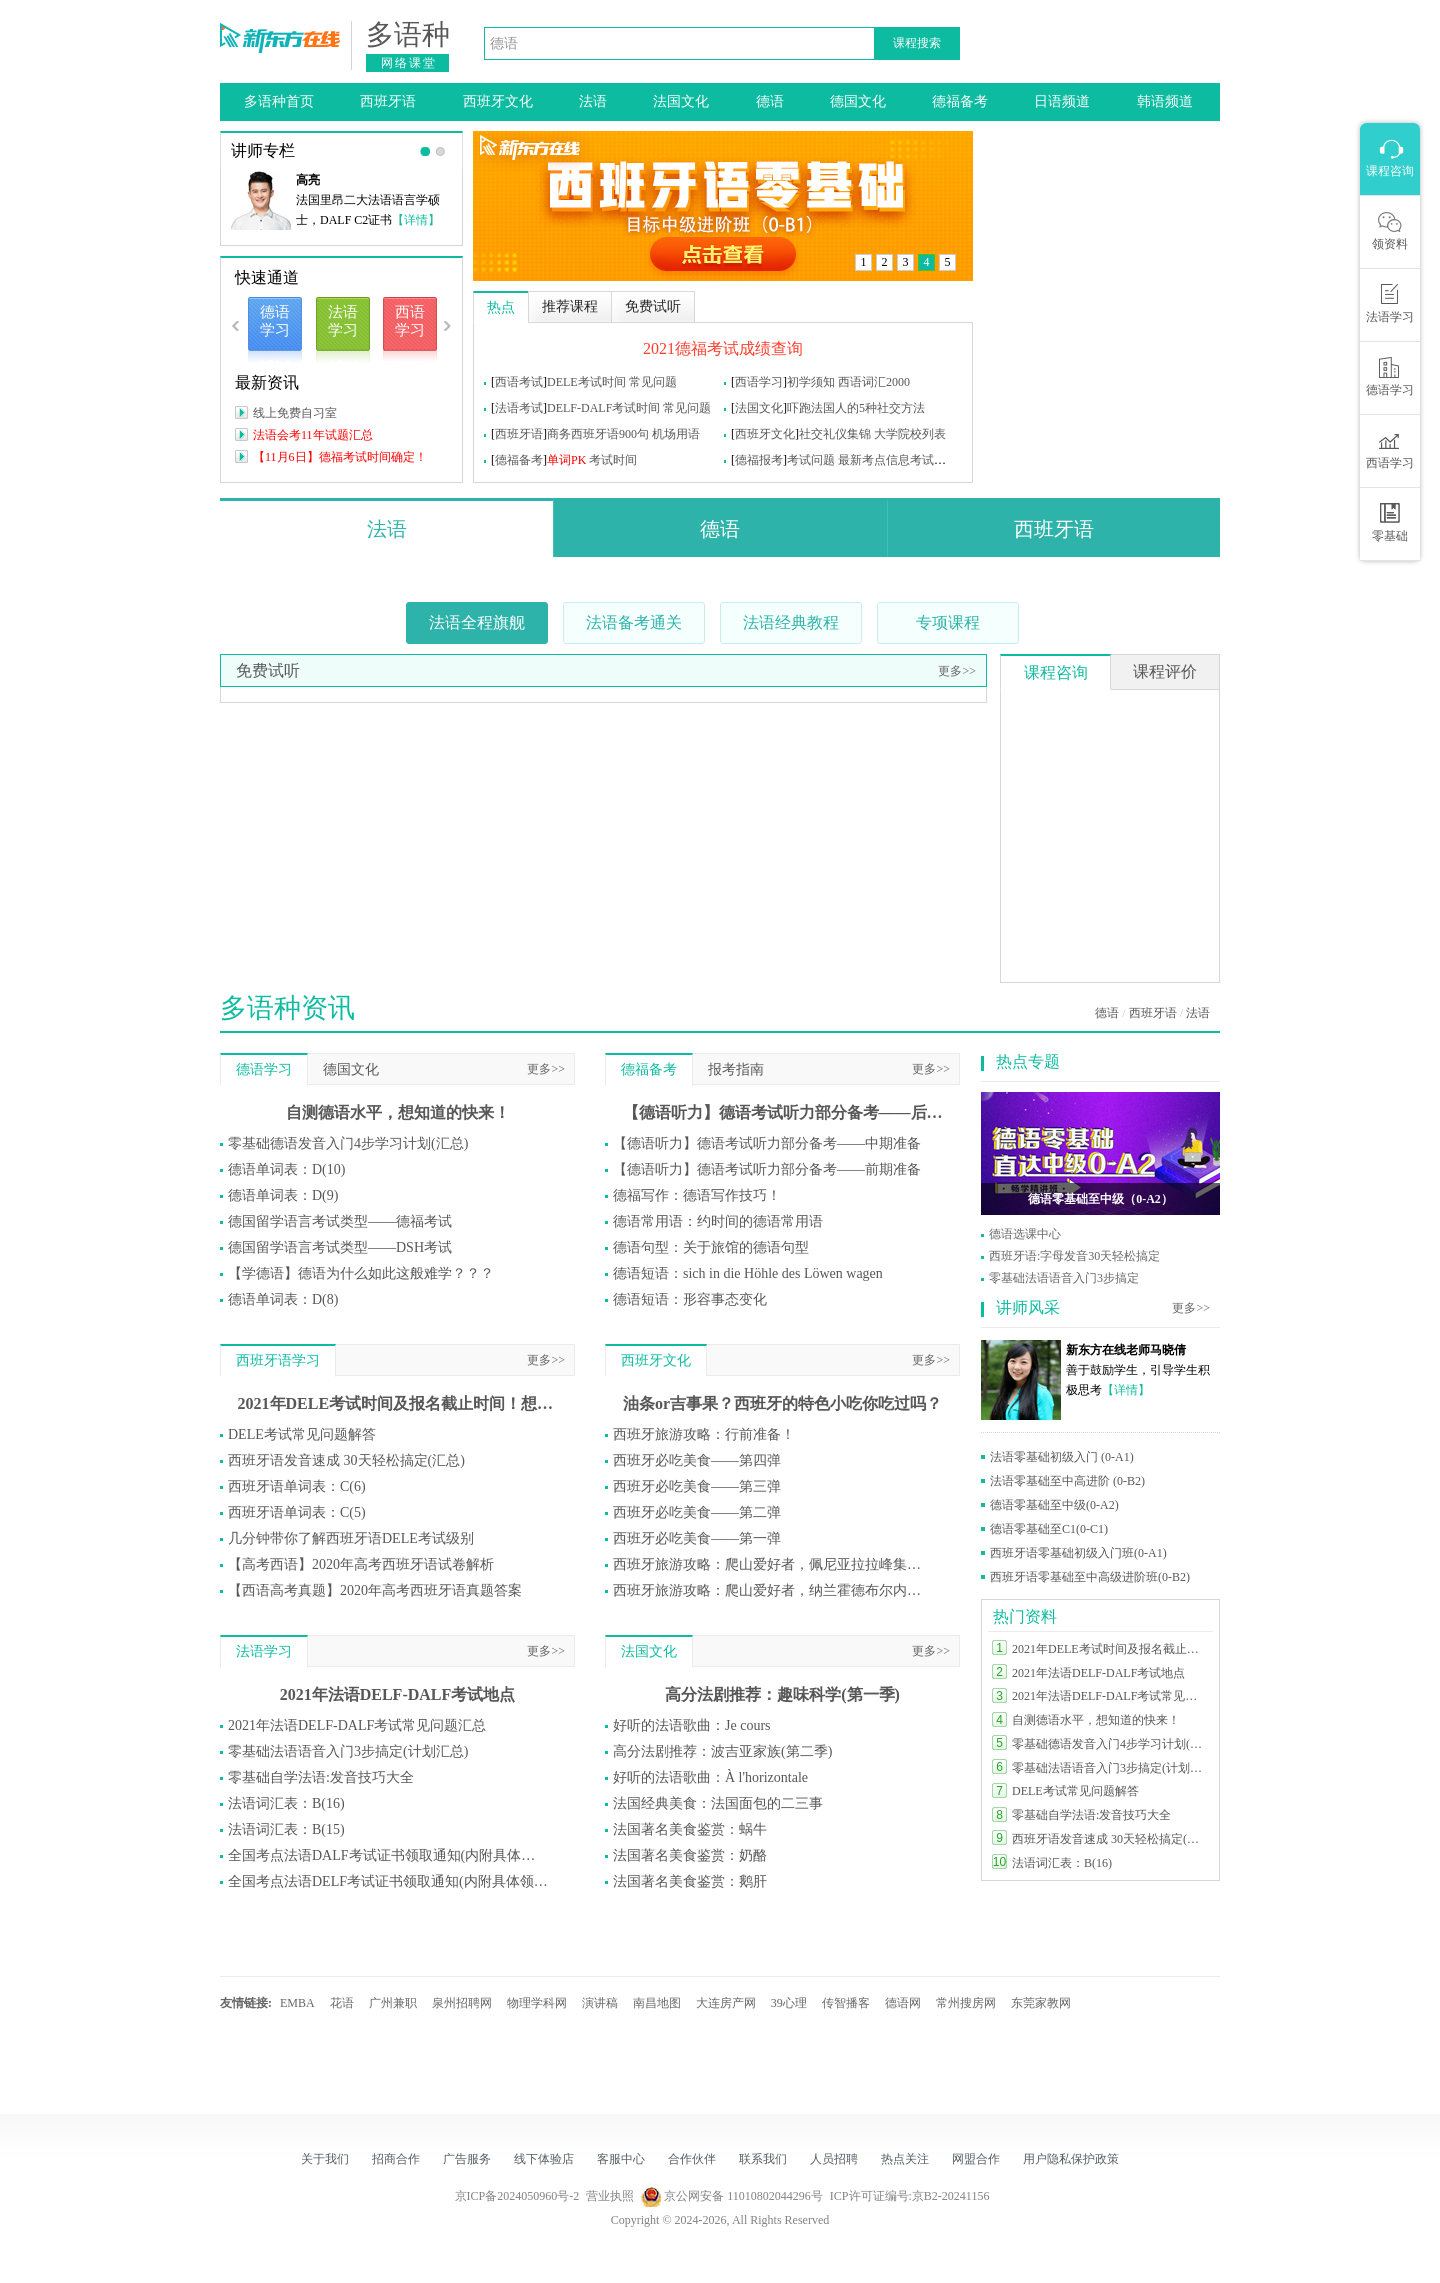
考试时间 (613, 460)
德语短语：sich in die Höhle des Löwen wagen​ (748, 1273)
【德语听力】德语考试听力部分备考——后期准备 (783, 1112)
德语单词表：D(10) (286, 1169)
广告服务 (467, 2159)
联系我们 (763, 2159)
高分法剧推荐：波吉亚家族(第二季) (722, 1751)
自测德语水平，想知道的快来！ (398, 1112)
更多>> (957, 671)
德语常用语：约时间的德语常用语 (718, 1221)
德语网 (903, 2003)
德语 (770, 101)
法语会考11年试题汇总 (313, 435)
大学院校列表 (910, 434)
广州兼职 (393, 2003)
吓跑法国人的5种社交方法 (856, 408)
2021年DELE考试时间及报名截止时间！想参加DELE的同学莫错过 (398, 1403)
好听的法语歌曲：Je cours (692, 1725)
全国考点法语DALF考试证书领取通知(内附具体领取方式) (388, 1855)
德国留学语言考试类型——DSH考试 (340, 1247)
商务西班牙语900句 (598, 434)
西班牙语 (388, 101)
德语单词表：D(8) (283, 1299)
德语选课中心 (1025, 1234)
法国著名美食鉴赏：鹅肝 (690, 1881)
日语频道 (1062, 101)
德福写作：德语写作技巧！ (697, 1195)
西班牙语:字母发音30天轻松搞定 (1074, 1256)
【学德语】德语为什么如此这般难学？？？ (361, 1273)
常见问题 (653, 382)
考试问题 (811, 460)
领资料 (1390, 231)
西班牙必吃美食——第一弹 (697, 1538)
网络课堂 (409, 63)
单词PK (566, 460)
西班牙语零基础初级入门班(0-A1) (1078, 1553)
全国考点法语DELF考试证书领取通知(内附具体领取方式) (388, 1881)
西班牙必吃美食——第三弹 (697, 1486)
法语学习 (264, 1651)
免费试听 (268, 670)
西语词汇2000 (874, 382)
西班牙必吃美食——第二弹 (697, 1512)
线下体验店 (544, 2159)
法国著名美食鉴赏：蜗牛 (690, 1829)
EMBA (297, 2003)
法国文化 (681, 101)
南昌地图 (657, 2003)
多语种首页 (279, 101)
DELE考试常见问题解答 (302, 1434)
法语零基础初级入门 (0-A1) (1062, 1457)
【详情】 (416, 220)
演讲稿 (600, 2003)
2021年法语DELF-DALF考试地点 (398, 1694)
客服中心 (621, 2159)
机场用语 (676, 434)
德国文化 (858, 101)
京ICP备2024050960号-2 (517, 2196)
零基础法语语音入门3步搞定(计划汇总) (348, 1751)
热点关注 (905, 2159)
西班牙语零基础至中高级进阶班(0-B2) (1090, 1577)
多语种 (408, 35)
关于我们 (325, 2159)
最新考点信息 (874, 460)
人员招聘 (834, 2159)
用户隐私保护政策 (1071, 2159)
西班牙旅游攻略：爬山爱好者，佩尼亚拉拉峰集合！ (773, 1564)
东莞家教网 (1041, 2003)
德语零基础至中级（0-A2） (1100, 1199)
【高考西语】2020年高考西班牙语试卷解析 (361, 1564)
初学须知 (811, 382)
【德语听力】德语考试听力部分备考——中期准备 (767, 1143)
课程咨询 (1056, 672)
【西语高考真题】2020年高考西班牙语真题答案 (375, 1590)
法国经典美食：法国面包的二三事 (718, 1803)
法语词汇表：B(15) (286, 1829)
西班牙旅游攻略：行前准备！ (704, 1434)
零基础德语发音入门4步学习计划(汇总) (348, 1143)
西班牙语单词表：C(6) (297, 1486)
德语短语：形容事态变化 (690, 1299)
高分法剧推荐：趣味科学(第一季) (782, 1694)
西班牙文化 (498, 101)
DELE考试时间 (586, 382)
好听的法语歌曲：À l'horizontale (710, 1777)
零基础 (1390, 523)
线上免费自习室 (295, 413)
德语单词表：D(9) (283, 1195)
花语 (342, 2003)
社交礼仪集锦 (835, 434)
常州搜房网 (966, 2003)
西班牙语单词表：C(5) (297, 1512)
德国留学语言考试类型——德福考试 (340, 1221)
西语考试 (519, 382)
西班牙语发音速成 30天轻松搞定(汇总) (346, 1460)
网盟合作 (976, 2159)
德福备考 (960, 101)
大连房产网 (726, 2003)
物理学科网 (537, 2003)
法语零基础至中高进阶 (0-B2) (1067, 1481)
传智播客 (846, 2003)
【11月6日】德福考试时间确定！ (340, 457)
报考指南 (736, 1069)
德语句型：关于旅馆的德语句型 (711, 1247)
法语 (593, 101)
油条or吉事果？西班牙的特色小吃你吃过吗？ (782, 1403)
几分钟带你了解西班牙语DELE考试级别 (351, 1538)
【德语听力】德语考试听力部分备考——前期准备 (767, 1169)
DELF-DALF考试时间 (603, 408)
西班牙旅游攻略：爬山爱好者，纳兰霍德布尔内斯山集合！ (773, 1590)
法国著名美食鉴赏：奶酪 (690, 1855)
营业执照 (610, 2196)
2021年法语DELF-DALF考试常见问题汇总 (357, 1725)
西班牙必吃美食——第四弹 (697, 1460)
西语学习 (759, 382)
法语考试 (519, 408)
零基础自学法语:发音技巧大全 (321, 1777)
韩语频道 (1165, 101)
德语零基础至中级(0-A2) (1054, 1505)
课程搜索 (917, 43)
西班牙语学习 (278, 1360)
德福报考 (759, 460)
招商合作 (396, 2159)
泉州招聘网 (462, 2003)
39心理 (789, 2003)
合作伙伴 (692, 2159)
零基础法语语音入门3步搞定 (1064, 1278)
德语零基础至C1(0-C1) (1049, 1529)
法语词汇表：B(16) (286, 1803)
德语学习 (264, 1069)
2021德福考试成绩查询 (723, 348)
